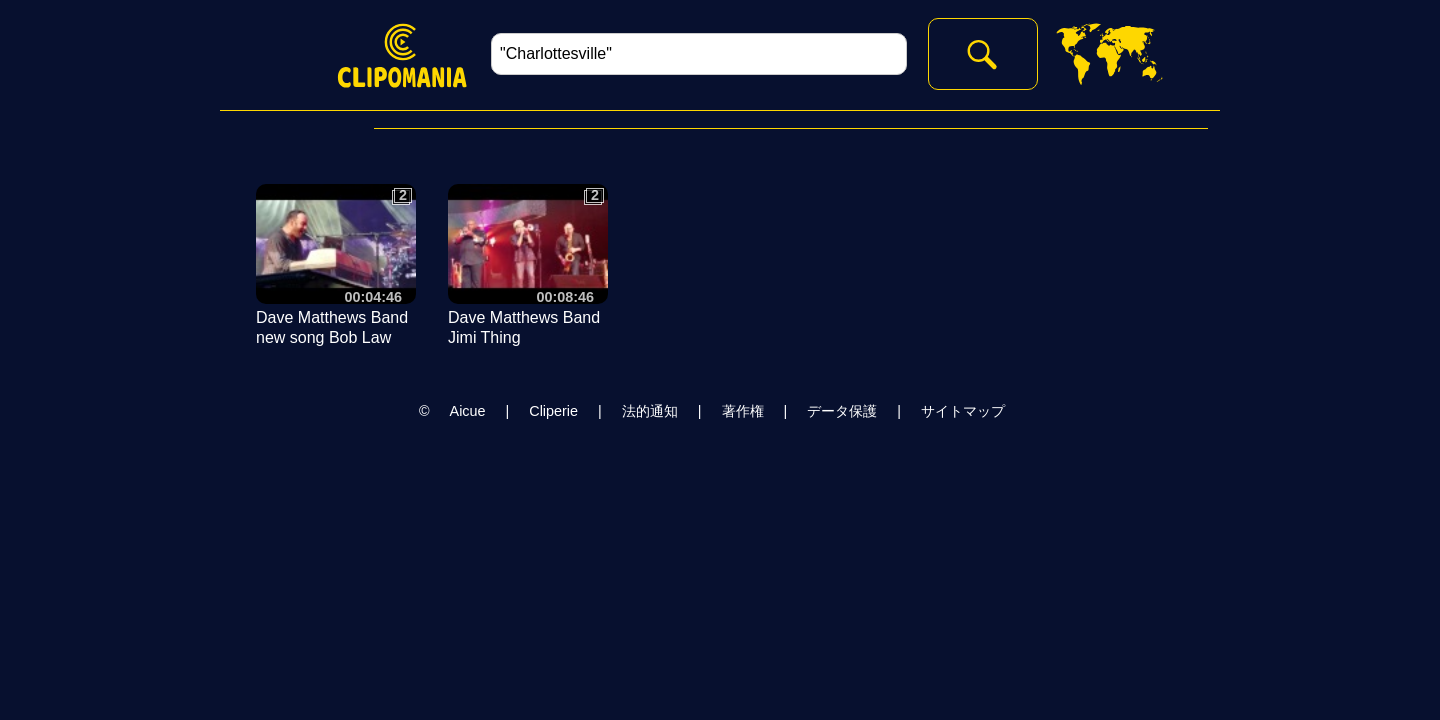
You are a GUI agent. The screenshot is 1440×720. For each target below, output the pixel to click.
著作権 (743, 411)
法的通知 (650, 411)
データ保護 (842, 411)
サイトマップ (963, 411)
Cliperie (553, 411)
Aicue (468, 411)
